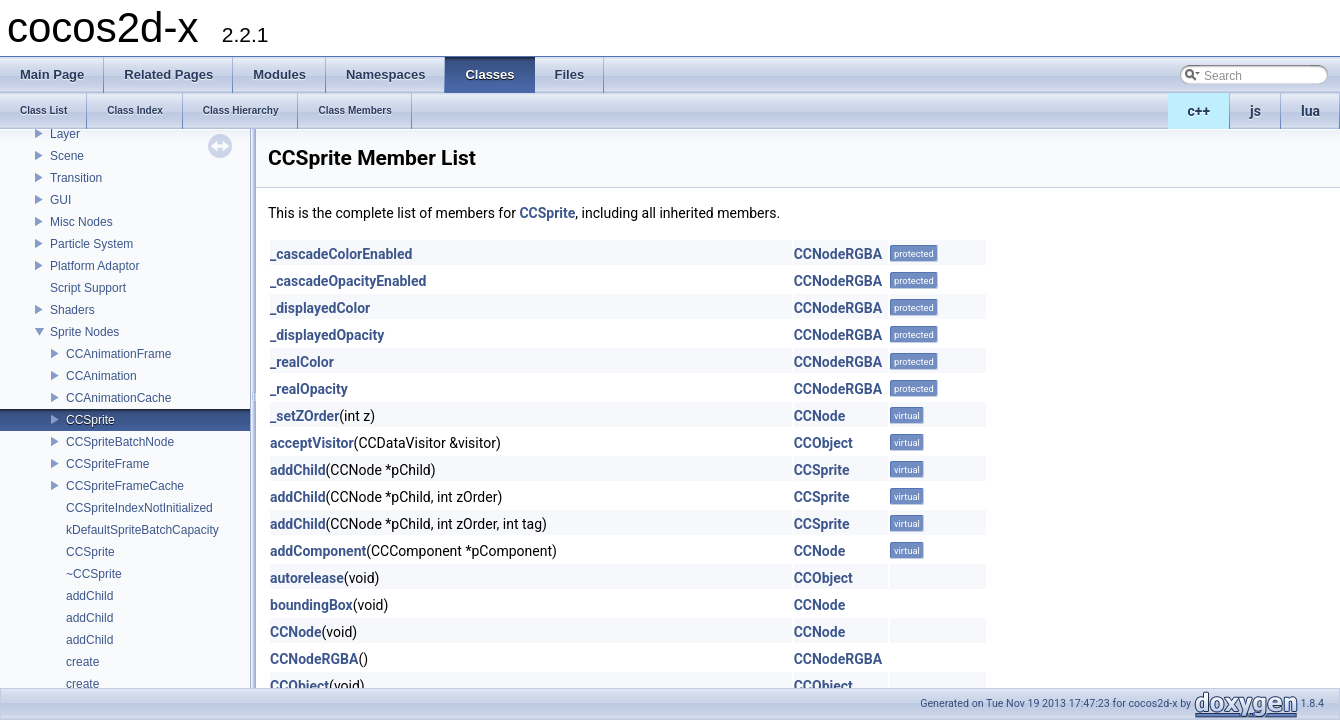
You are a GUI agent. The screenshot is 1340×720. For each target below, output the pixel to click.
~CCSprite (94, 574)
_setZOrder (304, 416)
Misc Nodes (81, 222)
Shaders (72, 310)
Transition (76, 178)
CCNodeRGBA (838, 254)
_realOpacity (309, 389)
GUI (60, 200)
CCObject (823, 443)
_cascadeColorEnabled (341, 254)
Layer (65, 134)
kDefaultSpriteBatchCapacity (142, 530)
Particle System (91, 244)
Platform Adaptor (94, 266)
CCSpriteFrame (107, 464)
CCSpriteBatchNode (120, 442)
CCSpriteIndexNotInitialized (139, 508)
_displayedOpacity (327, 335)
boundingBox (311, 605)
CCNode (820, 416)
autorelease (307, 578)
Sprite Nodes (84, 332)
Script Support (88, 288)
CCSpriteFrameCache (125, 486)
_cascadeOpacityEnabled (348, 281)
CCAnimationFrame (118, 354)
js (1255, 111)
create (82, 662)
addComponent (318, 551)
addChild (89, 596)
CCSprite (90, 420)
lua (1310, 111)
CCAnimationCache (118, 398)
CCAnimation (101, 376)
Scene (67, 156)
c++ (1199, 111)
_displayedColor (320, 308)
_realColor (302, 362)
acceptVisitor (312, 443)
